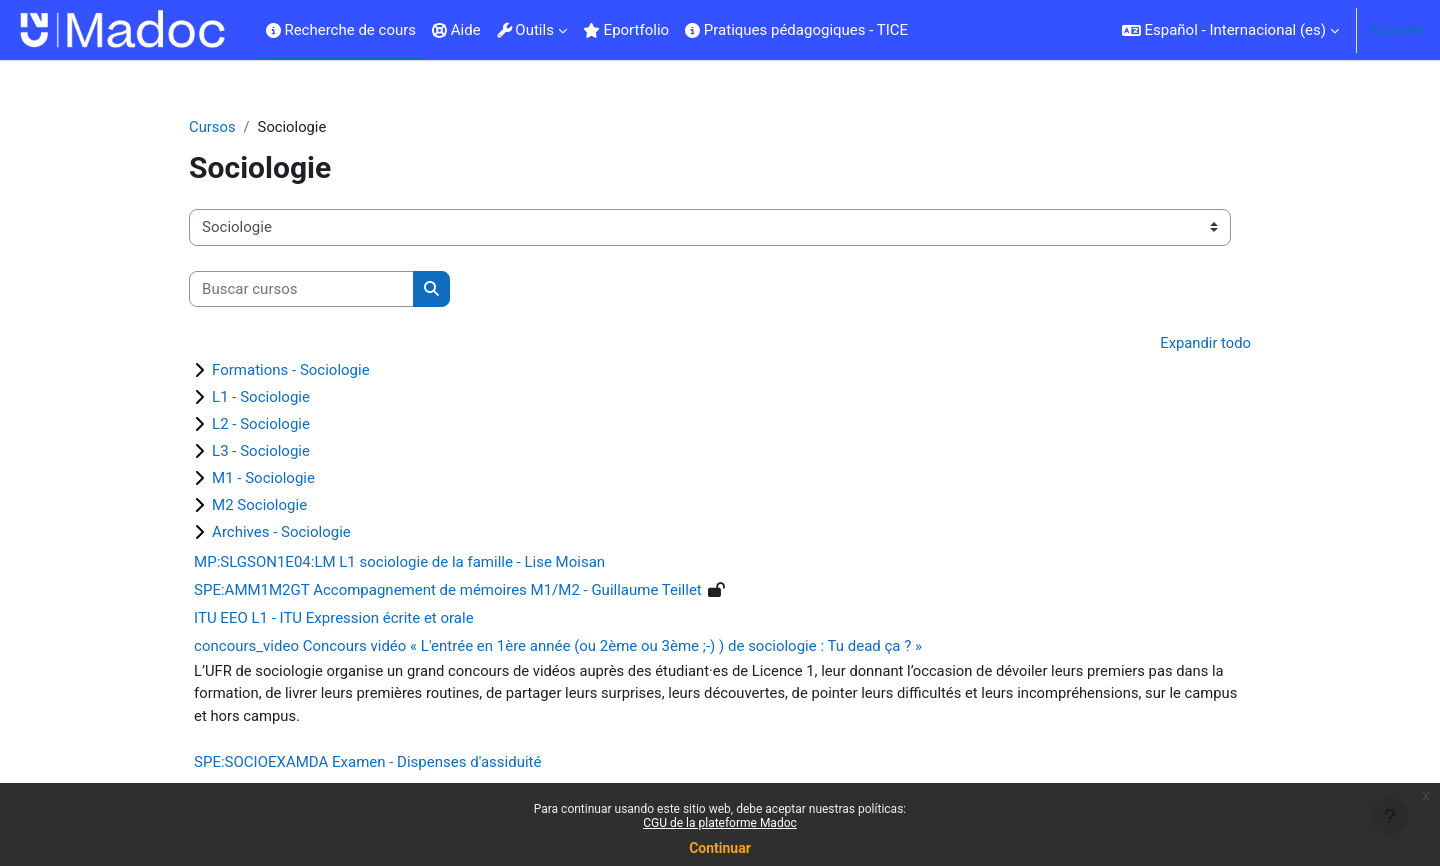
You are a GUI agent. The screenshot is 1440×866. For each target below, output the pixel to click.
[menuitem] (924, 30)
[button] (1230, 30)
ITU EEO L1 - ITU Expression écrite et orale (350, 619)
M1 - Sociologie (279, 479)
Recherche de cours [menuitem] (341, 30)
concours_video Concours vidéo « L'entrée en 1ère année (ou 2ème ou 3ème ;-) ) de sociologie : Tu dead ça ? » (574, 647)
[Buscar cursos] (317, 289)
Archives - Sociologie (297, 533)
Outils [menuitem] (525, 30)
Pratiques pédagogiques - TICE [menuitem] (796, 30)
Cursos (228, 127)
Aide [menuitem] (456, 30)
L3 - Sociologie (277, 452)
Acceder (1396, 30)
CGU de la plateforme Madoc (720, 823)
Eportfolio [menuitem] (626, 30)
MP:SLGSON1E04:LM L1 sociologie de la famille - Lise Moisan (415, 563)
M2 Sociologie (275, 506)
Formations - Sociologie (307, 371)
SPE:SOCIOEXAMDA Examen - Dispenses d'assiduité (383, 764)
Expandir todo (1189, 344)
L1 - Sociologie (277, 398)
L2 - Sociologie (277, 425)
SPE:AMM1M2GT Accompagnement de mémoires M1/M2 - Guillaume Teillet (464, 591)
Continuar (720, 848)
